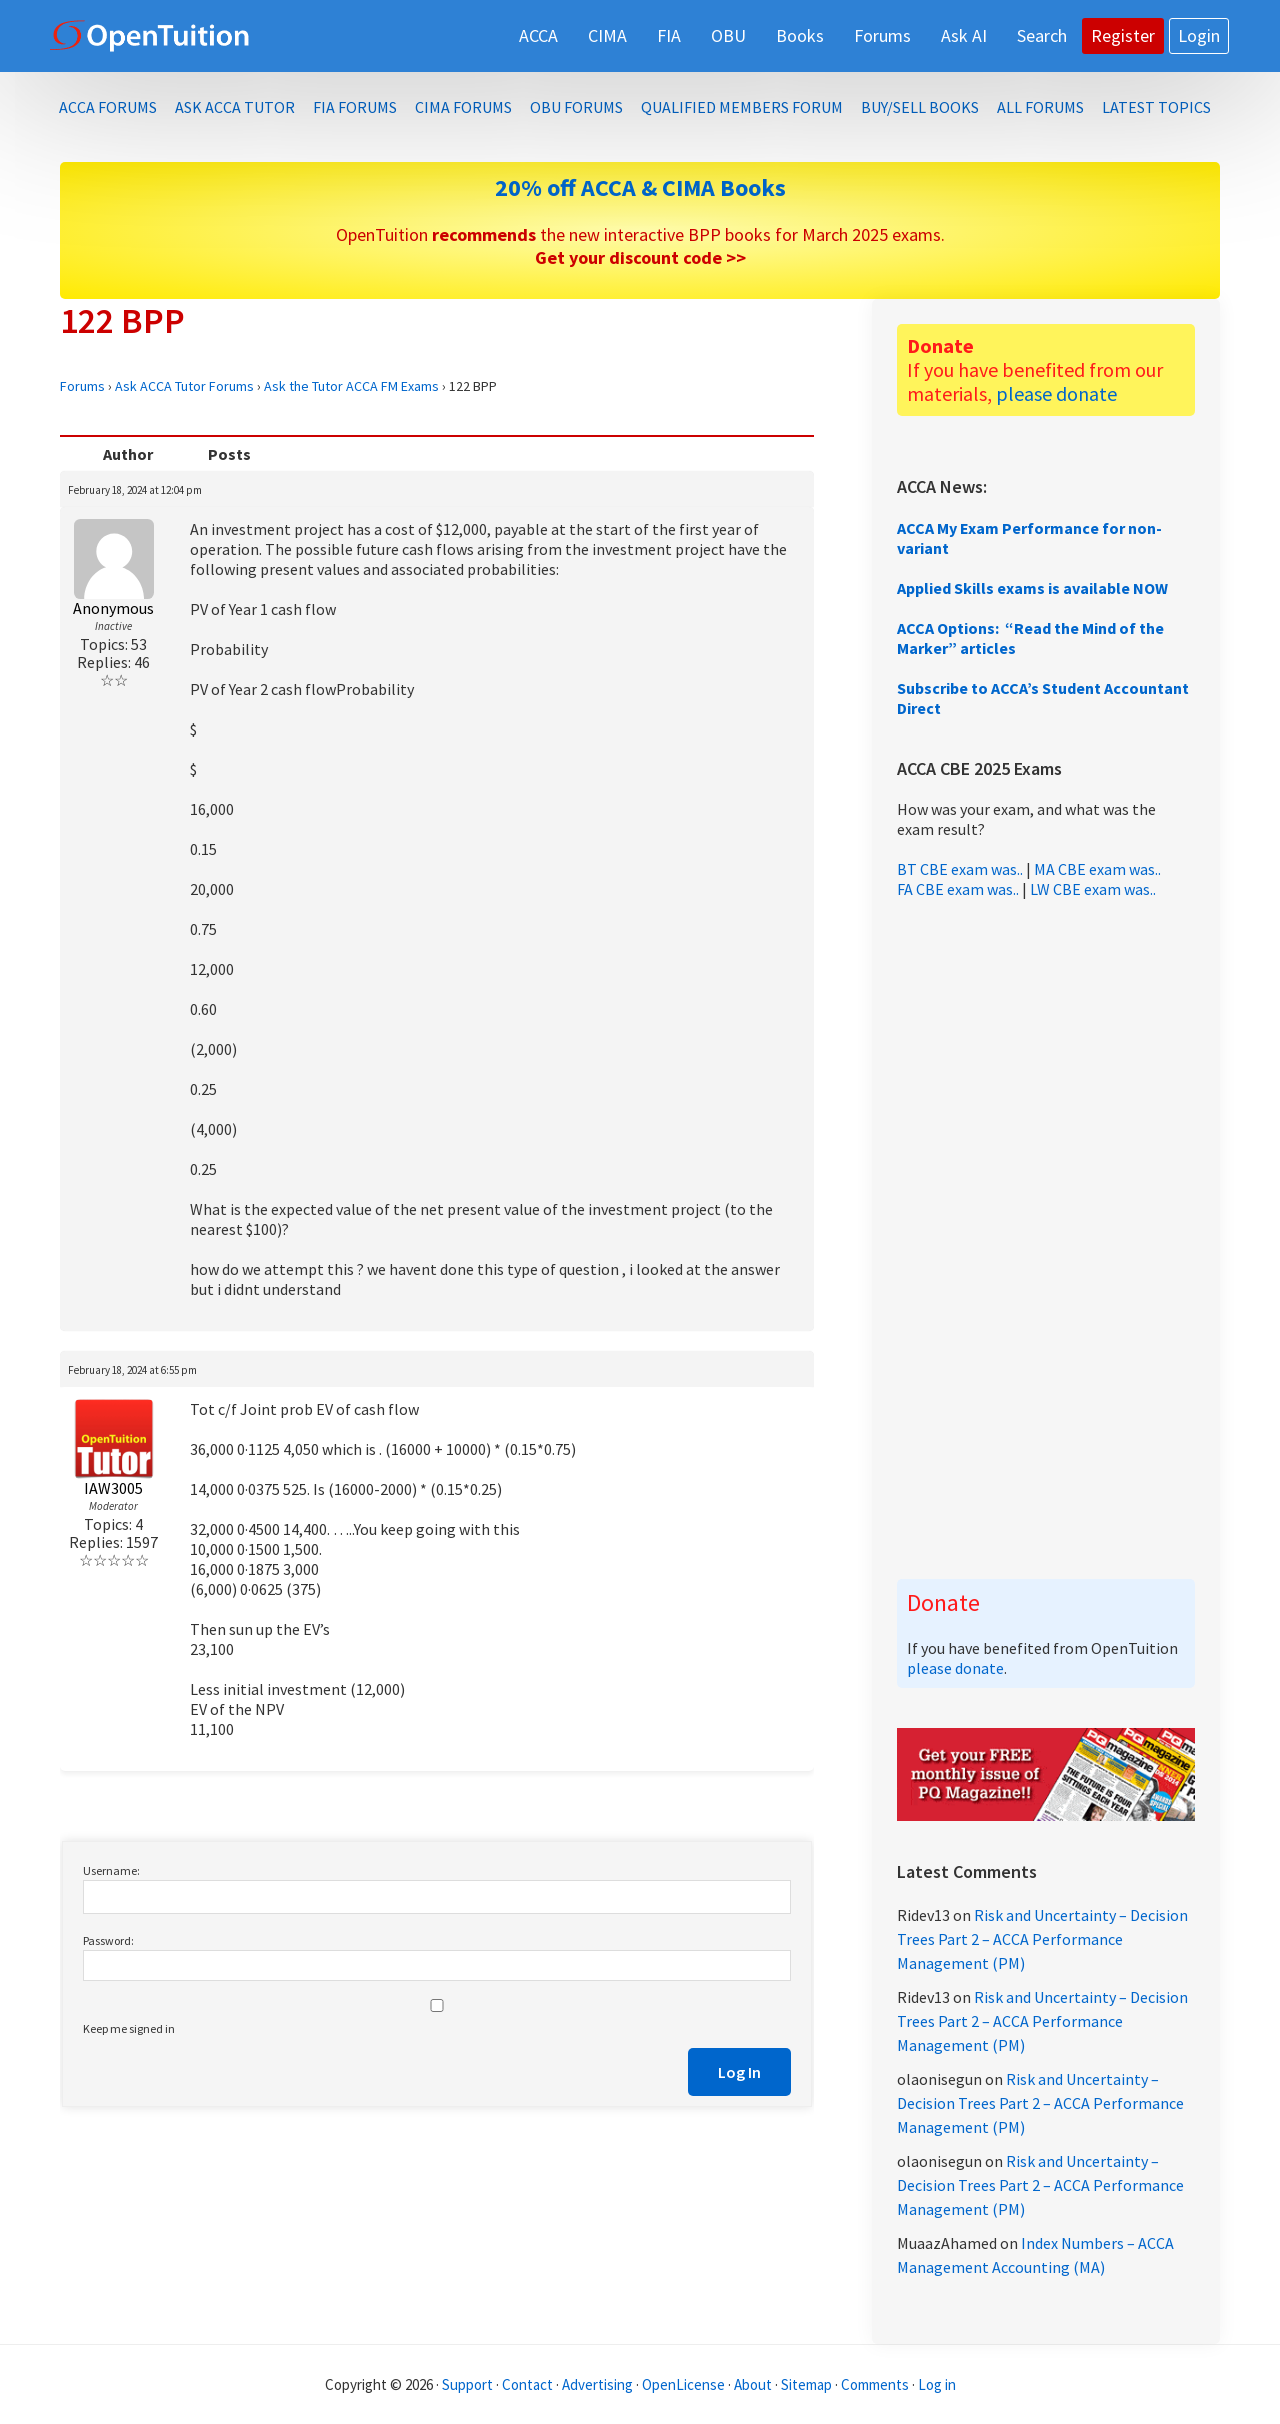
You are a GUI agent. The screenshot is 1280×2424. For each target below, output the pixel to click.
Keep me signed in (129, 2028)
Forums (82, 386)
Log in (937, 2384)
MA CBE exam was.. (1097, 869)
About (753, 2384)
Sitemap (806, 2384)
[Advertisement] (1046, 1239)
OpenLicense (685, 2384)
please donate (1056, 393)
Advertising (597, 2384)
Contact (527, 2384)
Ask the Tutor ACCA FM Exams (351, 386)
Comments (876, 2384)
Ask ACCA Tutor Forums (184, 386)
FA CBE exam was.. (958, 889)
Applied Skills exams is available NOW (1032, 588)
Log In (739, 2072)
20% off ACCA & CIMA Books (640, 187)
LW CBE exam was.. (1093, 889)
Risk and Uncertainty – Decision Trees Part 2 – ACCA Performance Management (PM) (1042, 1939)
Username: (111, 1870)
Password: (108, 1940)
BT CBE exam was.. (960, 869)
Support (467, 2384)
